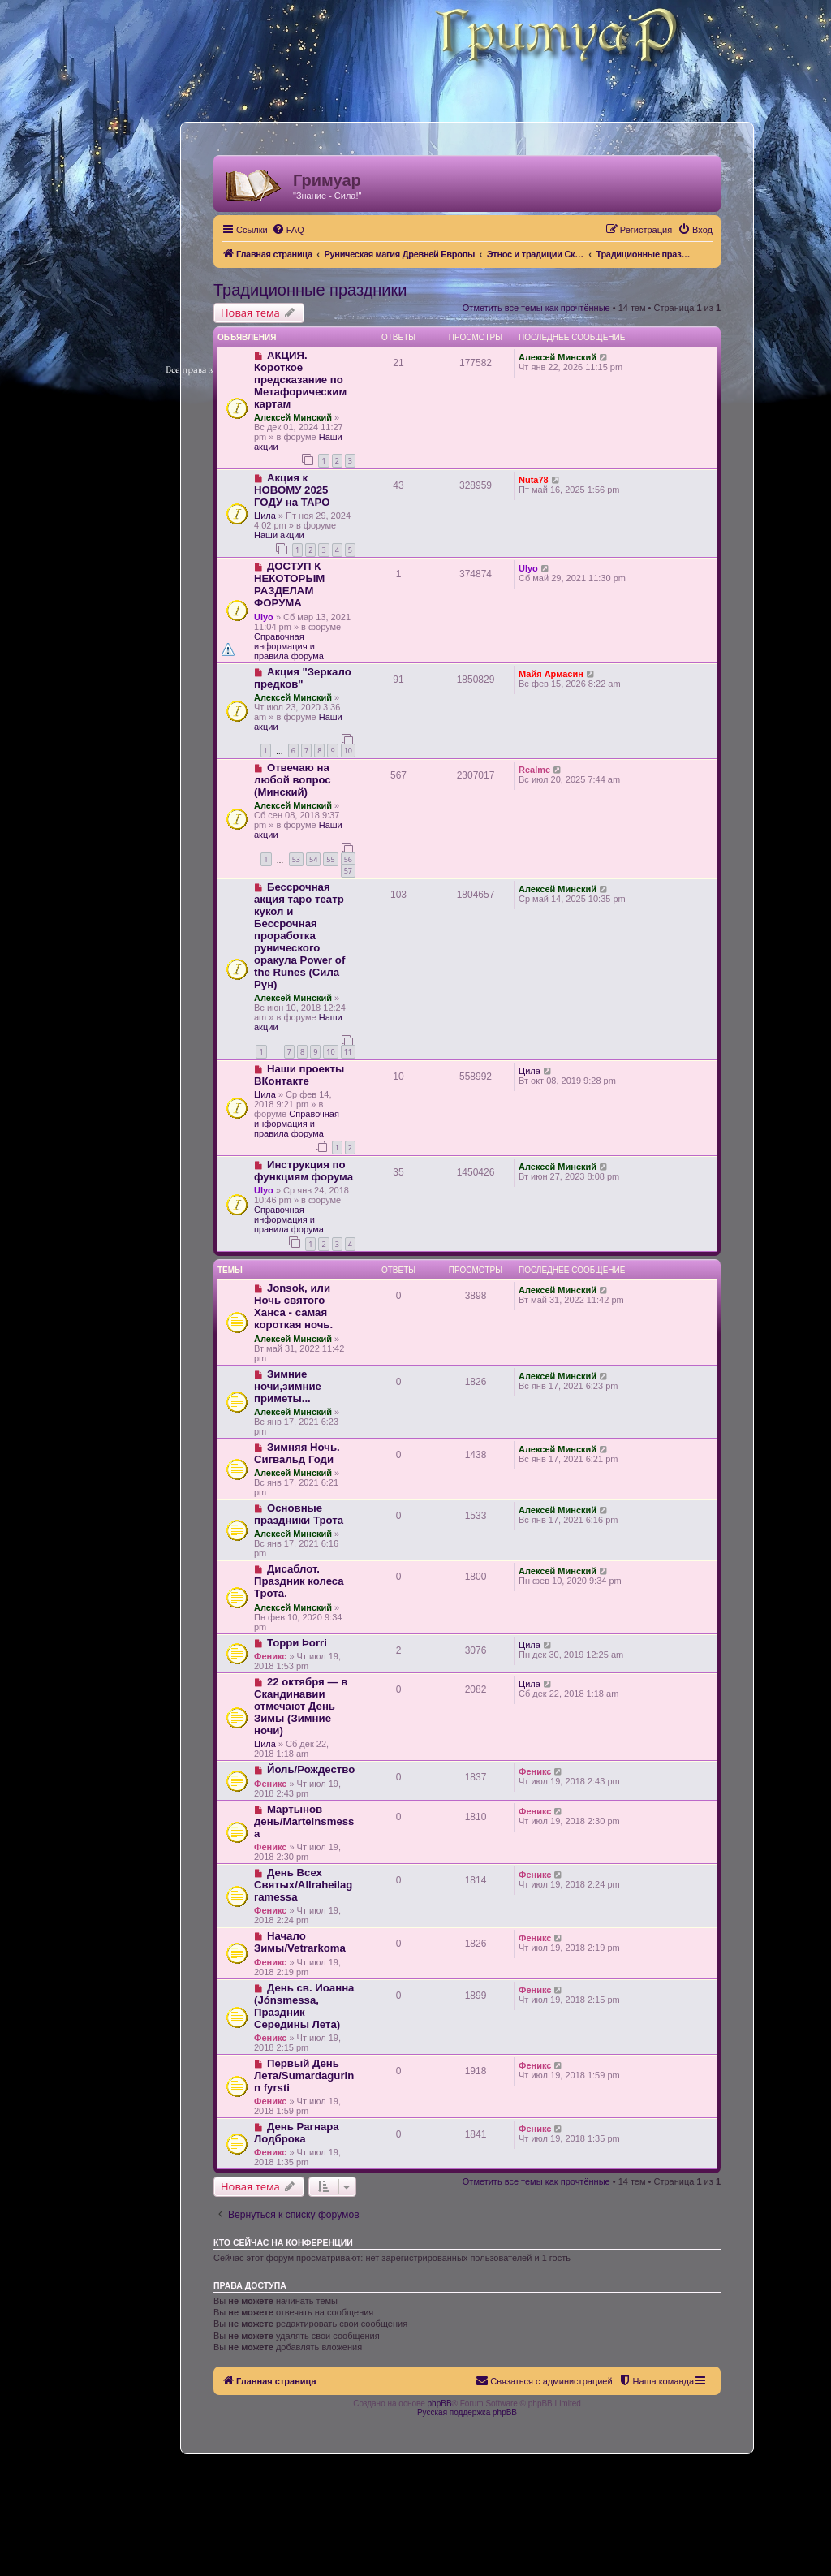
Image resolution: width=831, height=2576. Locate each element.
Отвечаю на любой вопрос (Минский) (292, 780)
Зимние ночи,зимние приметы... (287, 1386)
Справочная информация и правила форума (289, 646)
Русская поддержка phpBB (467, 2412)
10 (348, 750)
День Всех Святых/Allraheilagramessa (303, 1884)
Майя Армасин (551, 674)
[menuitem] (288, 229)
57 (348, 870)
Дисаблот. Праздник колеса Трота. (299, 1581)
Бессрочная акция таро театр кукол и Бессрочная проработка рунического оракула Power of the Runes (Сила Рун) (299, 935)
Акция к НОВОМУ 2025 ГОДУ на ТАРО (291, 490)
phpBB (440, 2403)
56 (348, 859)
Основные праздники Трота (298, 1514)
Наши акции (279, 535)
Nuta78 (534, 480)
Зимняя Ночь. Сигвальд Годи (297, 1453)
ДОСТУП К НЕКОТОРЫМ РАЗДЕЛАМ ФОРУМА (289, 584)
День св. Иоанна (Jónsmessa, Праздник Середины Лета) (304, 2006)
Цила (265, 515)
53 (296, 859)
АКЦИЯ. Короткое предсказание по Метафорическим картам (300, 379)
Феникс (270, 1656)
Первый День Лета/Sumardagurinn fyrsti (304, 2075)
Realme (534, 770)
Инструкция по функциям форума (303, 1171)
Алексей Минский (293, 417)
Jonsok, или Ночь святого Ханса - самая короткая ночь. (293, 1306)
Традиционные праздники (310, 290)
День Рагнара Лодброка (296, 2133)
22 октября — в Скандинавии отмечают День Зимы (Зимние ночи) (300, 1706)
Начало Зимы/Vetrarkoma (300, 1942)
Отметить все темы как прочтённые (536, 308)
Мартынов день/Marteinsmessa (304, 1821)
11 (348, 1051)
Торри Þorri (297, 1643)
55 (330, 859)
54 (313, 859)
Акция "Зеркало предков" (302, 678)
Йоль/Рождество (311, 1769)
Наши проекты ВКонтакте (299, 1075)
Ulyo (263, 617)
